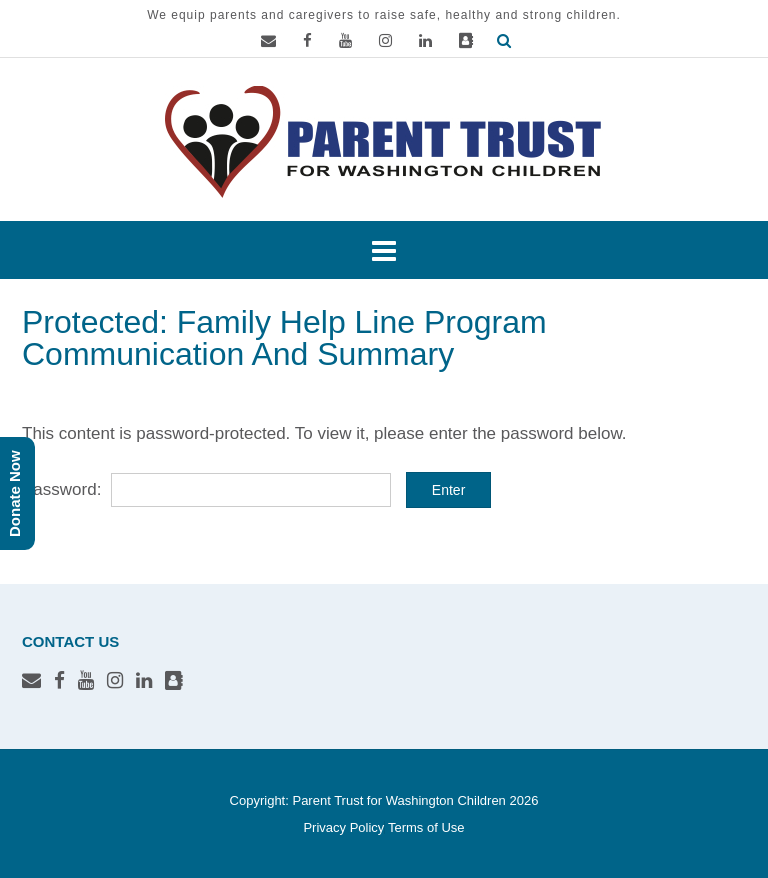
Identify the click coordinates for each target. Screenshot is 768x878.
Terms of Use (426, 827)
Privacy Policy (343, 827)
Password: (206, 489)
